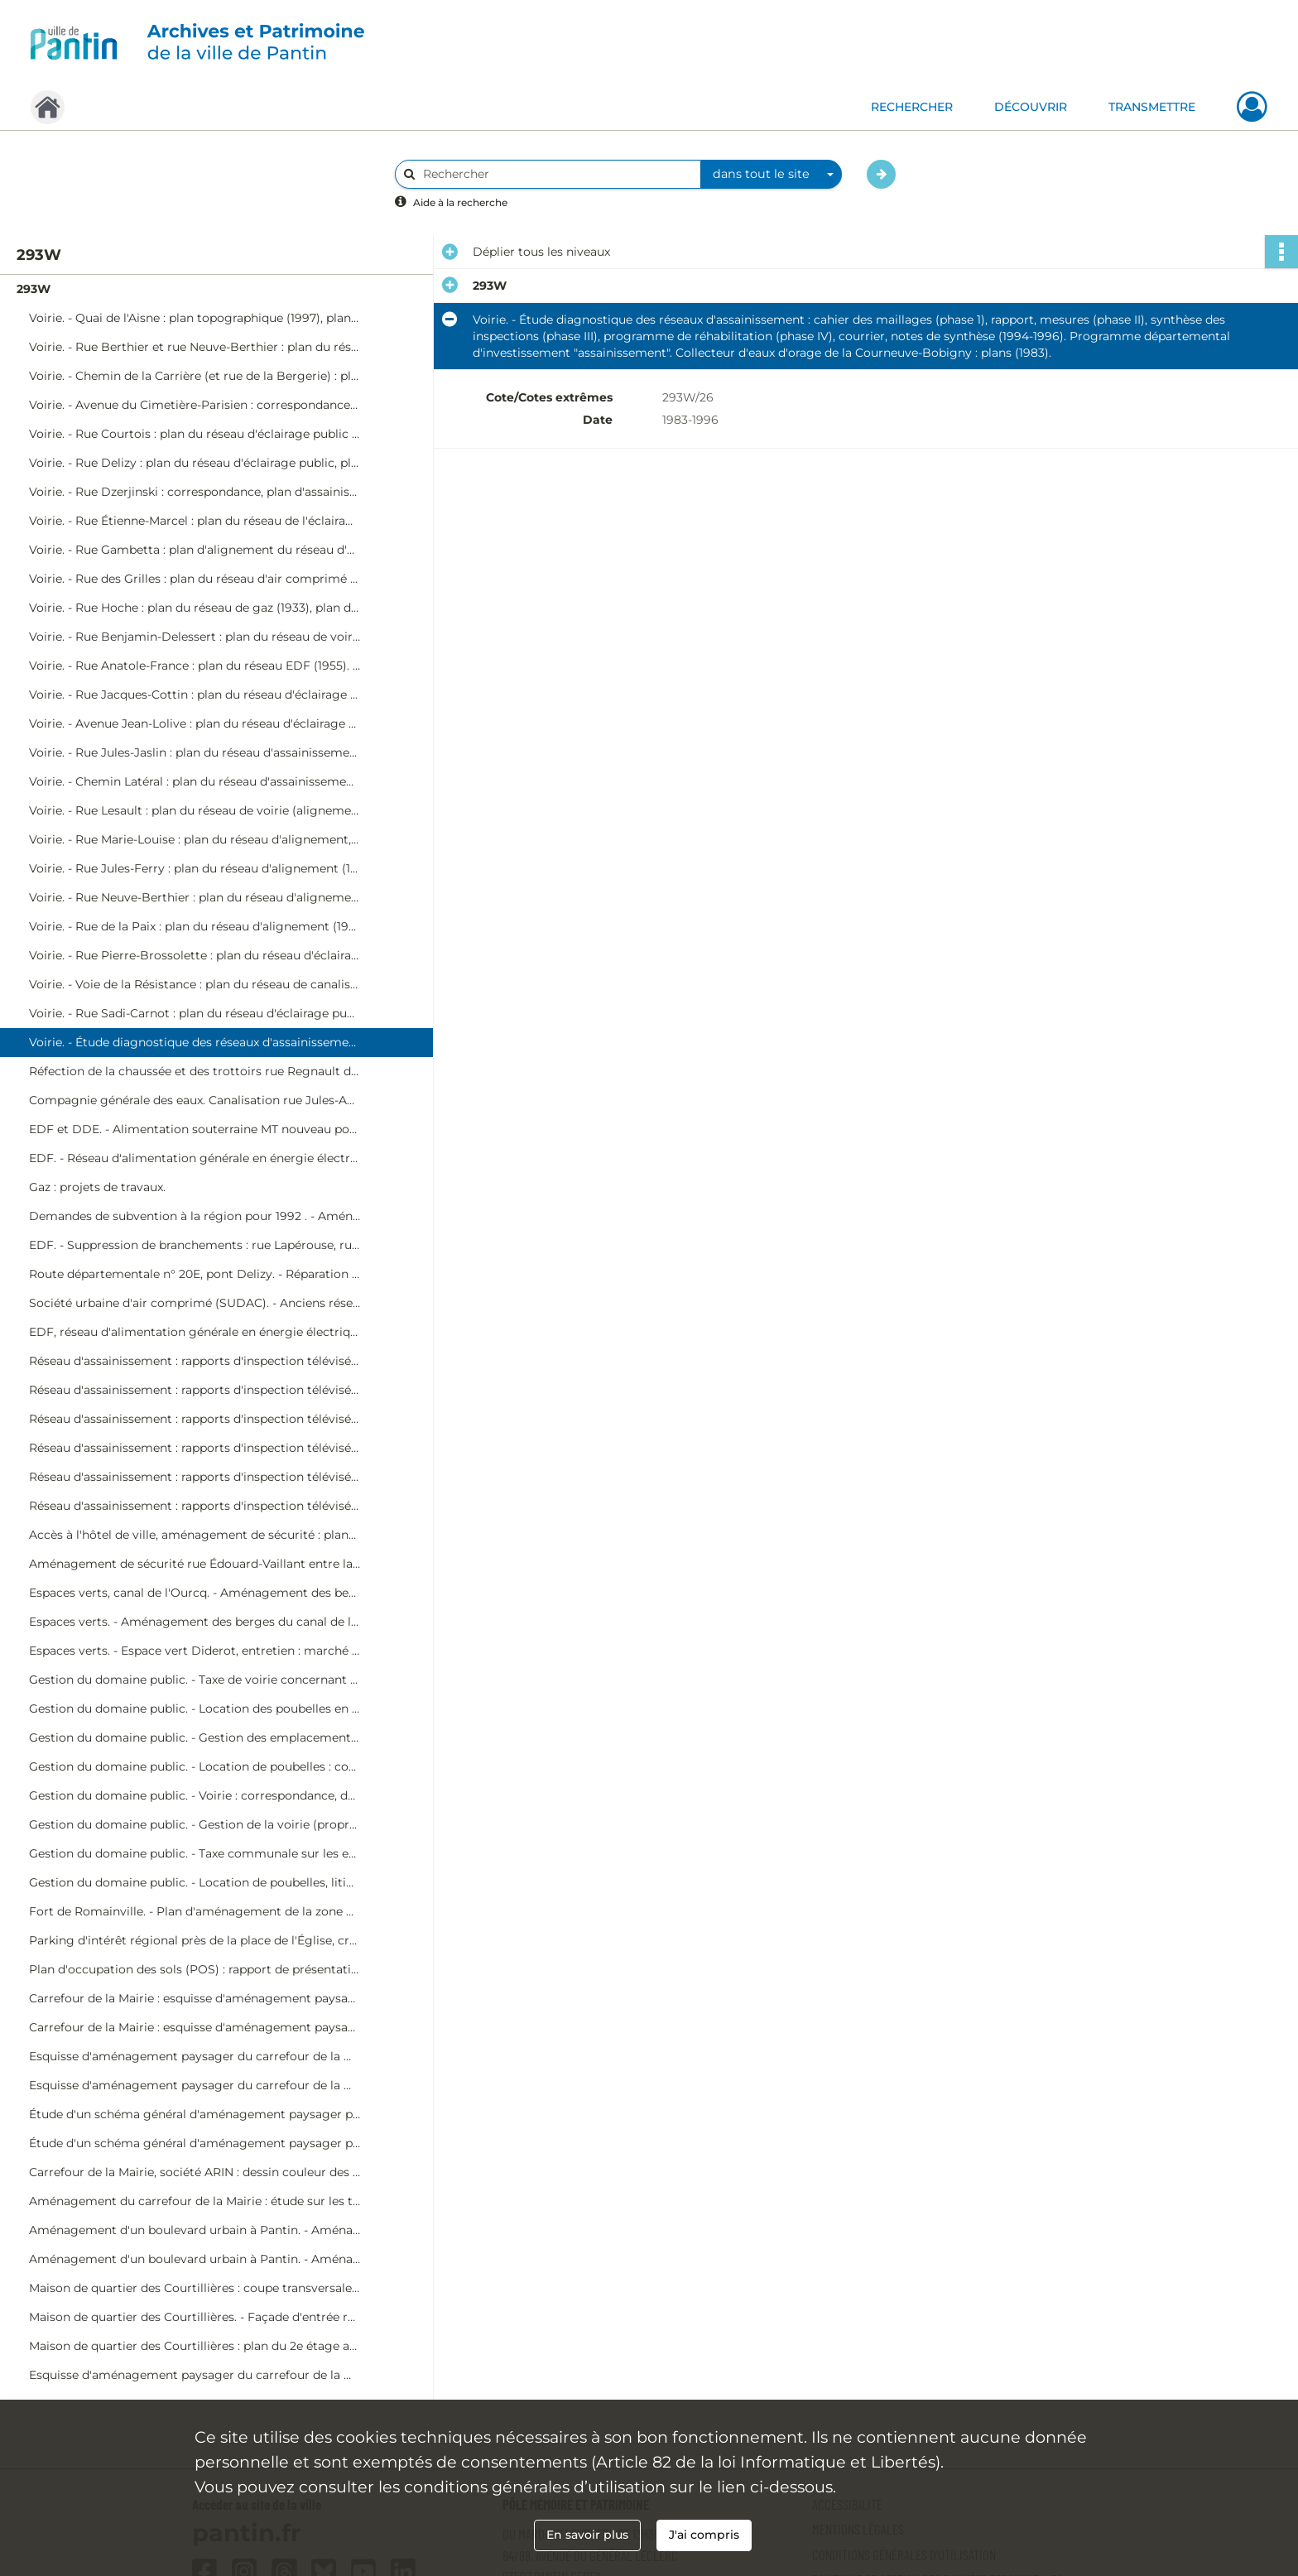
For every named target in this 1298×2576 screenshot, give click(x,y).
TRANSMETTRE (1151, 106)
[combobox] (771, 175)
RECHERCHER (912, 106)
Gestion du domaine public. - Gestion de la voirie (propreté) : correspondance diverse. (194, 1824)
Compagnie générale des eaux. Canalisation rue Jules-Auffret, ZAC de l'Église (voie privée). (194, 1100)
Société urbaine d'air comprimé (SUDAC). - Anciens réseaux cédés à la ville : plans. (194, 1302)
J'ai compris (704, 2534)
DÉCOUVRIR (1030, 106)
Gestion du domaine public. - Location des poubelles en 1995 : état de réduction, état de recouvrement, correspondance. (194, 1708)
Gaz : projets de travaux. (97, 1187)
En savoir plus (587, 2534)
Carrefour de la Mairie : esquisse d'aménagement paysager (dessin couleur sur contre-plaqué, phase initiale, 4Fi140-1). (194, 1998)
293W (33, 288)
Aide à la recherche (460, 202)
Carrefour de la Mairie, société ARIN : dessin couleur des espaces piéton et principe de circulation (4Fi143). (194, 2172)
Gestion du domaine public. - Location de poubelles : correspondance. (194, 1766)
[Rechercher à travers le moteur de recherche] (556, 174)
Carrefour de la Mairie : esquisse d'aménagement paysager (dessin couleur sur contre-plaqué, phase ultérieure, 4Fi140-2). (194, 2027)
